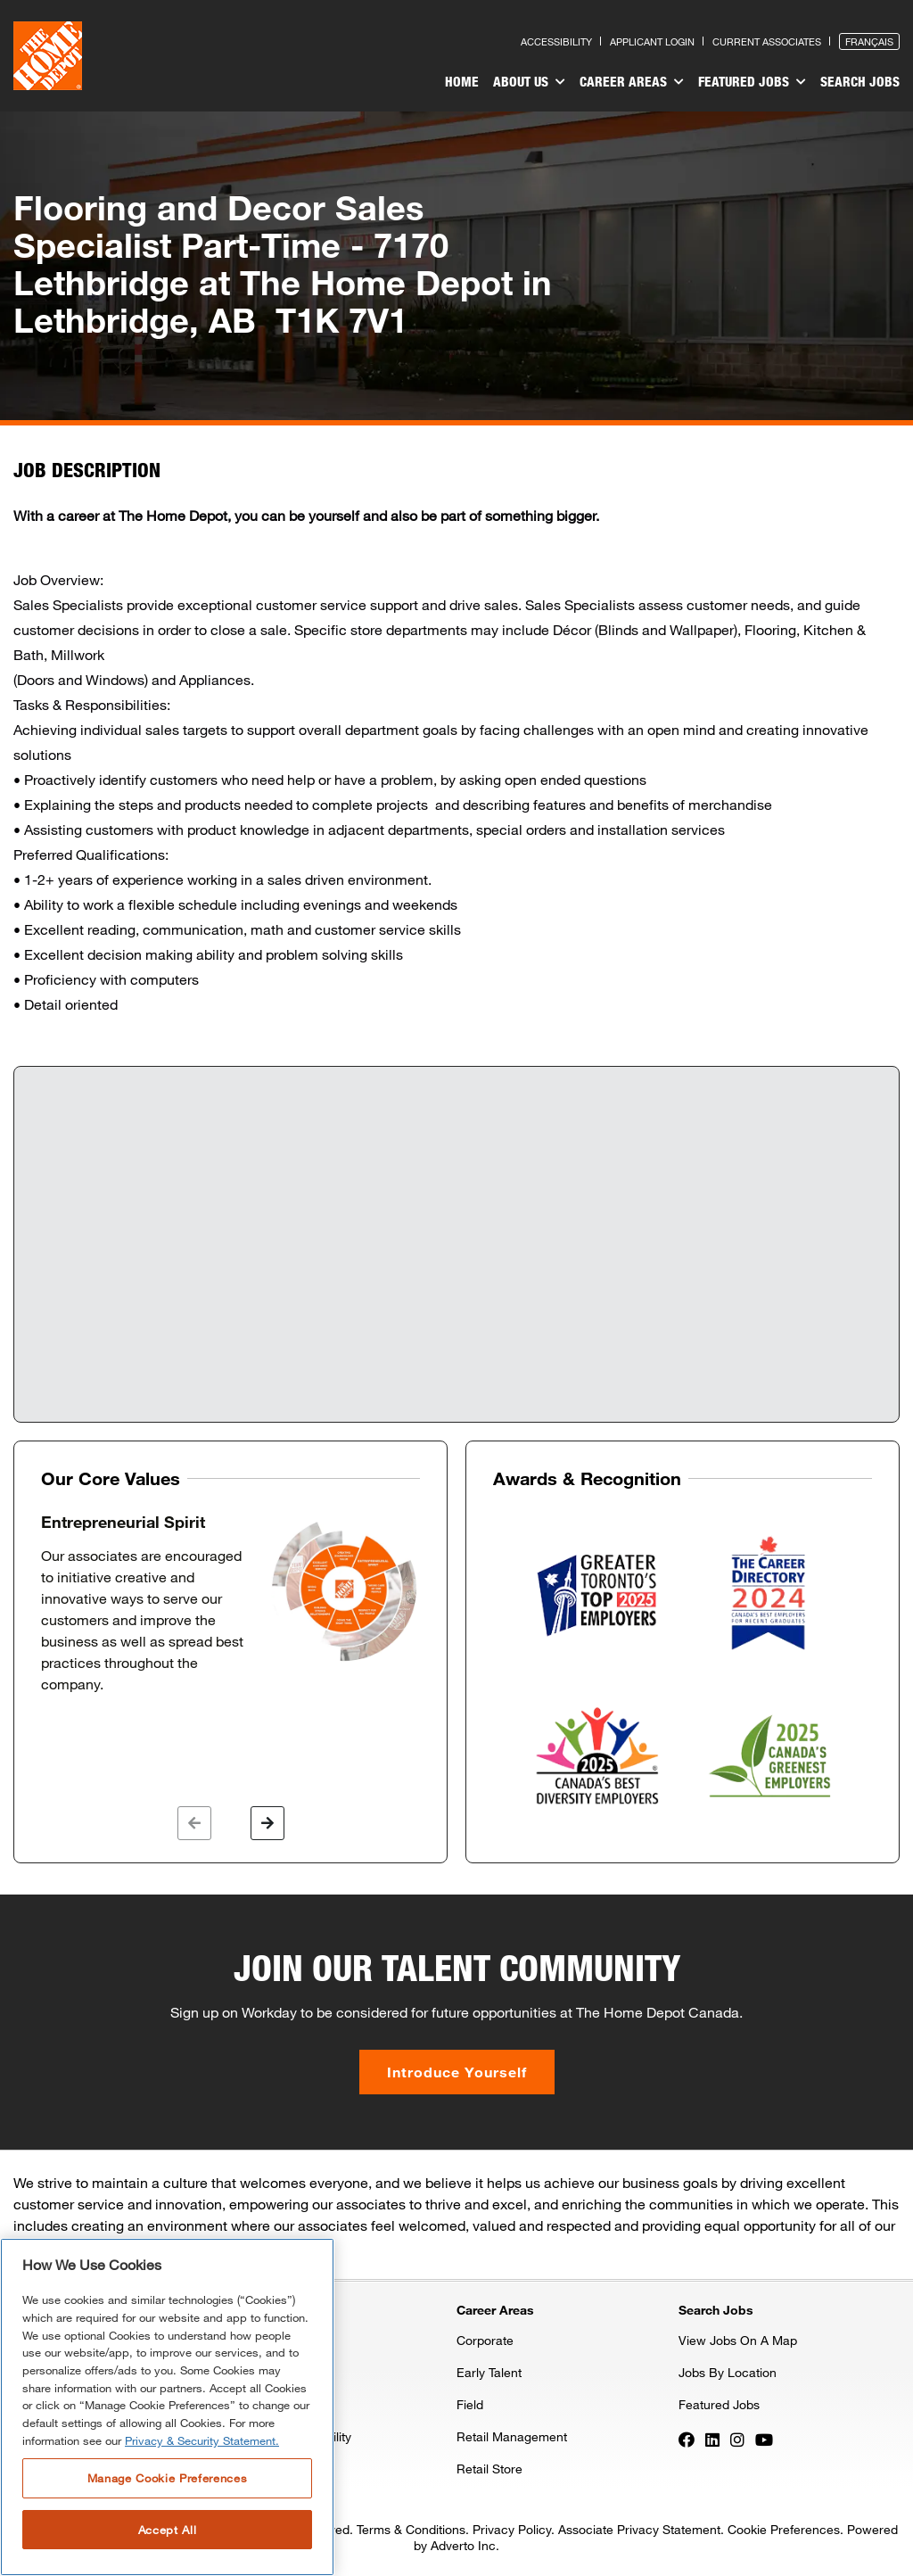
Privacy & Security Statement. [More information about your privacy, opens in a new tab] (202, 2440)
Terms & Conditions (411, 2529)
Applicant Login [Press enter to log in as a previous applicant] (652, 41)
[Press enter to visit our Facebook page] (687, 2438)
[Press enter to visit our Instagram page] (737, 2438)
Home (462, 81)
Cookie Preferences (784, 2529)
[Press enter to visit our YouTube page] (764, 2438)
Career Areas (632, 82)
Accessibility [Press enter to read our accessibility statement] (556, 41)
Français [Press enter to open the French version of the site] (869, 41)
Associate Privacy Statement (639, 2529)
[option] (230, 1604)
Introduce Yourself (457, 2071)
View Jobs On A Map (738, 2340)
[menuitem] (462, 83)
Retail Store (489, 2468)
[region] (167, 2407)
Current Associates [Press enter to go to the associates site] (766, 41)
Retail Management (511, 2436)
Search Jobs (860, 81)
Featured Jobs (752, 82)
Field (469, 2404)
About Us (529, 82)
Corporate (485, 2340)
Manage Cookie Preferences (167, 2478)
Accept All (167, 2529)
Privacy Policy (512, 2529)
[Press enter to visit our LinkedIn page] (712, 2438)
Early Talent (489, 2372)
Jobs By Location (728, 2372)
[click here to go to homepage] (47, 55)
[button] (194, 1823)
